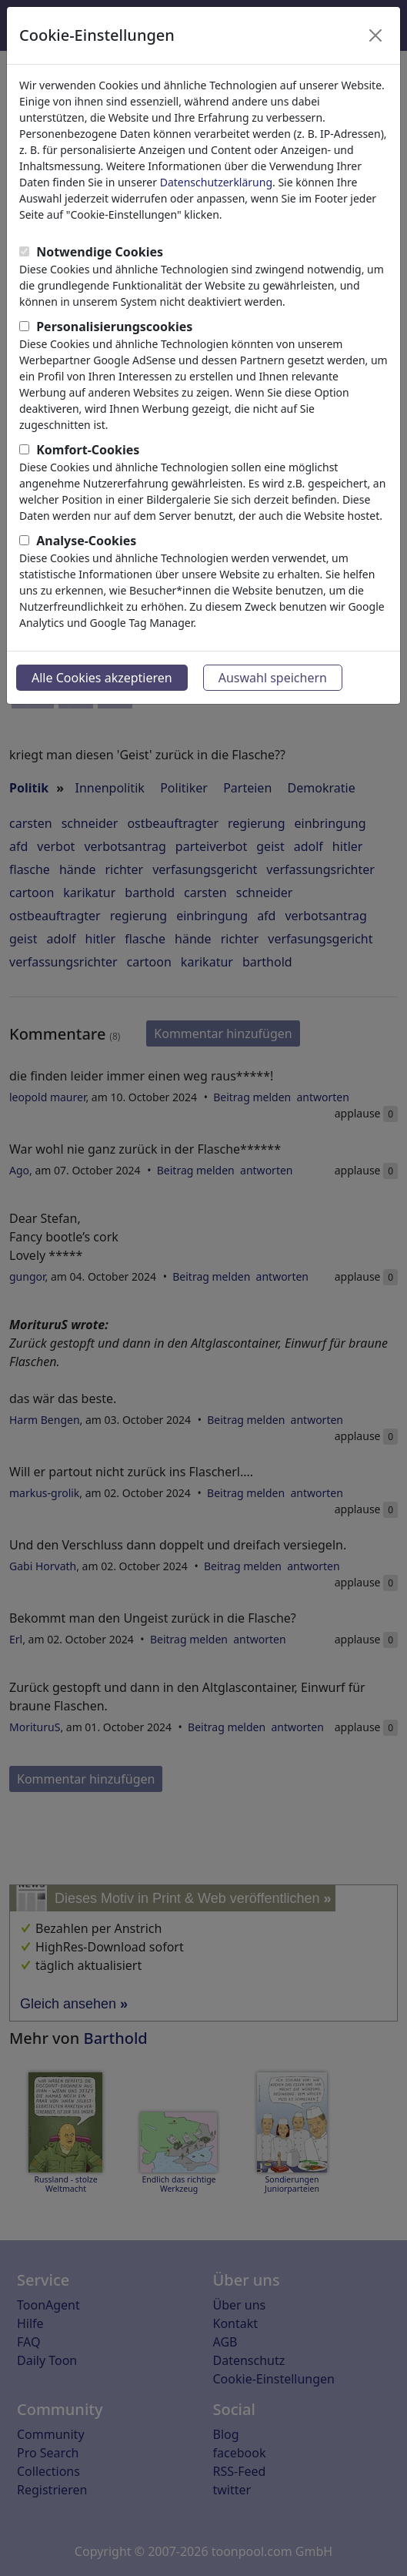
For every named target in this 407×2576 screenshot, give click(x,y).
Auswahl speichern (273, 677)
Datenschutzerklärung (216, 182)
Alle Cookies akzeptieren (102, 677)
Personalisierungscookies (114, 326)
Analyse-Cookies (86, 540)
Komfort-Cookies (87, 449)
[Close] (375, 35)
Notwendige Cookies (99, 251)
